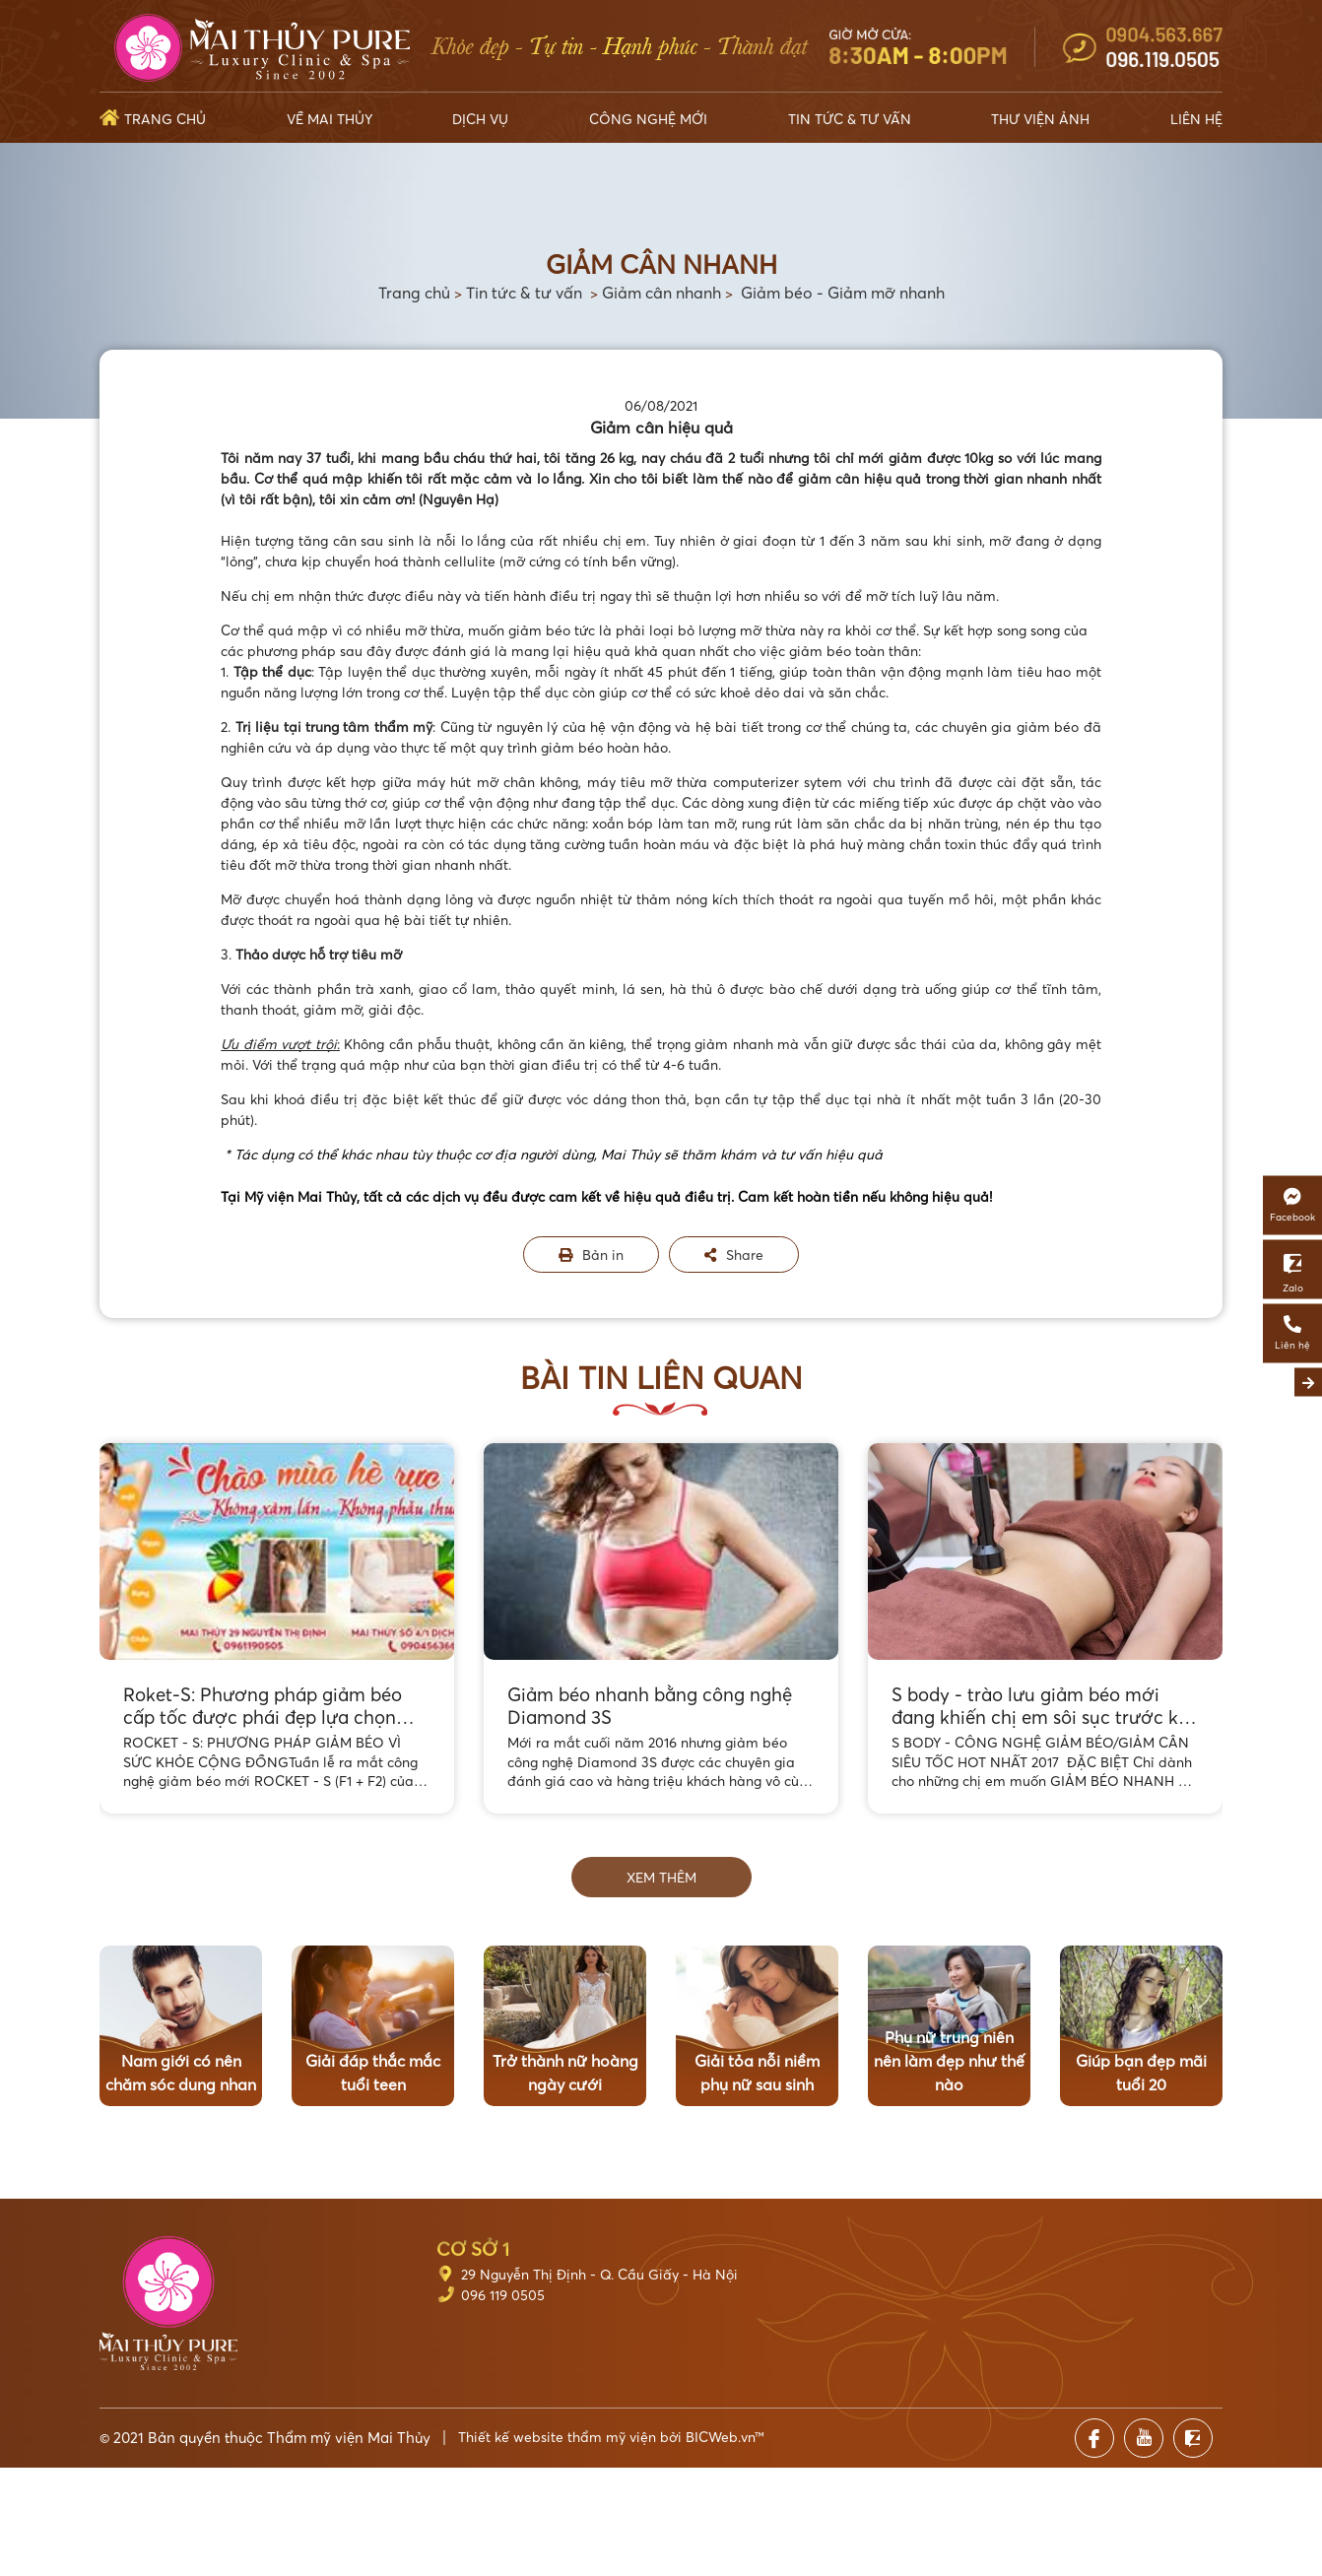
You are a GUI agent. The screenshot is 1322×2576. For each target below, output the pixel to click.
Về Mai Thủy (329, 118)
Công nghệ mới (648, 118)
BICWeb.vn (720, 2436)
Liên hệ (1196, 118)
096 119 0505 (503, 2294)
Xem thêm (661, 1877)
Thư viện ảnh (1040, 118)
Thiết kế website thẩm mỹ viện (557, 2436)
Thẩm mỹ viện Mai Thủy (348, 2437)
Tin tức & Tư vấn (849, 118)
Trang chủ (165, 118)
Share (733, 1254)
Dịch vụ (480, 118)
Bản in (591, 1254)
